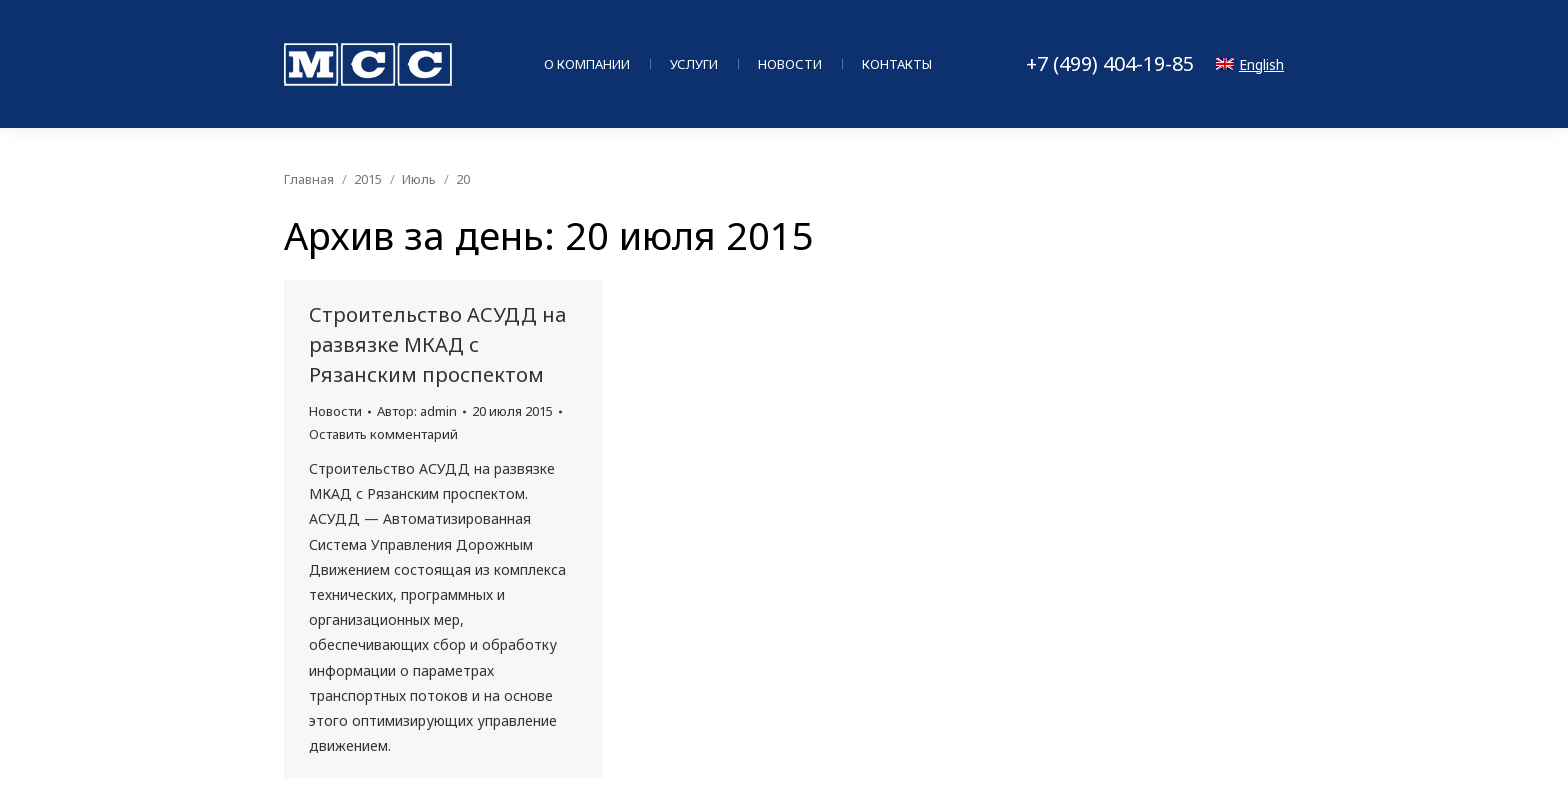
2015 (368, 179)
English (1250, 64)
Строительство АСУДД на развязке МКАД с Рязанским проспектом (437, 344)
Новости (335, 411)
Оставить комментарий (383, 434)
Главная (309, 179)
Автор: (417, 411)
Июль (419, 179)
